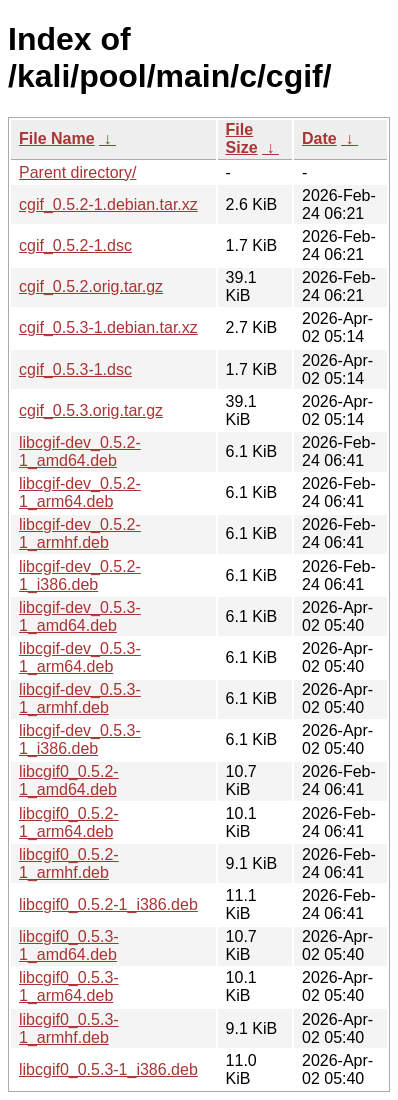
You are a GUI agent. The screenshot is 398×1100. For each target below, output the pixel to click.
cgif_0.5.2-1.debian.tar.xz (108, 204)
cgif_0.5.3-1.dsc (75, 369)
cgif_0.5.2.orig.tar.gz (91, 286)
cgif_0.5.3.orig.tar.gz (91, 410)
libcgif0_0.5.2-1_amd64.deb (69, 780)
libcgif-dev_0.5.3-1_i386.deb (80, 739)
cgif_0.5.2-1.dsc (75, 245)
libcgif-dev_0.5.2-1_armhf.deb (80, 533)
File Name (57, 138)
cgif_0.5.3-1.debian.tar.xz (108, 327)
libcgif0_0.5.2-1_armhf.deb (69, 863)
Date (319, 138)
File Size (242, 138)
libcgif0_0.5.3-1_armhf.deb (69, 1028)
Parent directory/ (77, 172)
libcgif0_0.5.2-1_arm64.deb (69, 822)
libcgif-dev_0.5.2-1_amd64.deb (80, 451)
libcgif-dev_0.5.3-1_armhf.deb (80, 698)
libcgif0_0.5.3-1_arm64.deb (69, 986)
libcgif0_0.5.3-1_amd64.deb (69, 945)
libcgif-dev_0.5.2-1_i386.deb (80, 575)
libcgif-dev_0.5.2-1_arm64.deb (80, 492)
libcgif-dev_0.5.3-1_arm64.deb (80, 657)
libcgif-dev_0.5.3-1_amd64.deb (80, 616)
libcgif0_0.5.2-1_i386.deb (108, 904)
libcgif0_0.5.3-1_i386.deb (108, 1069)
